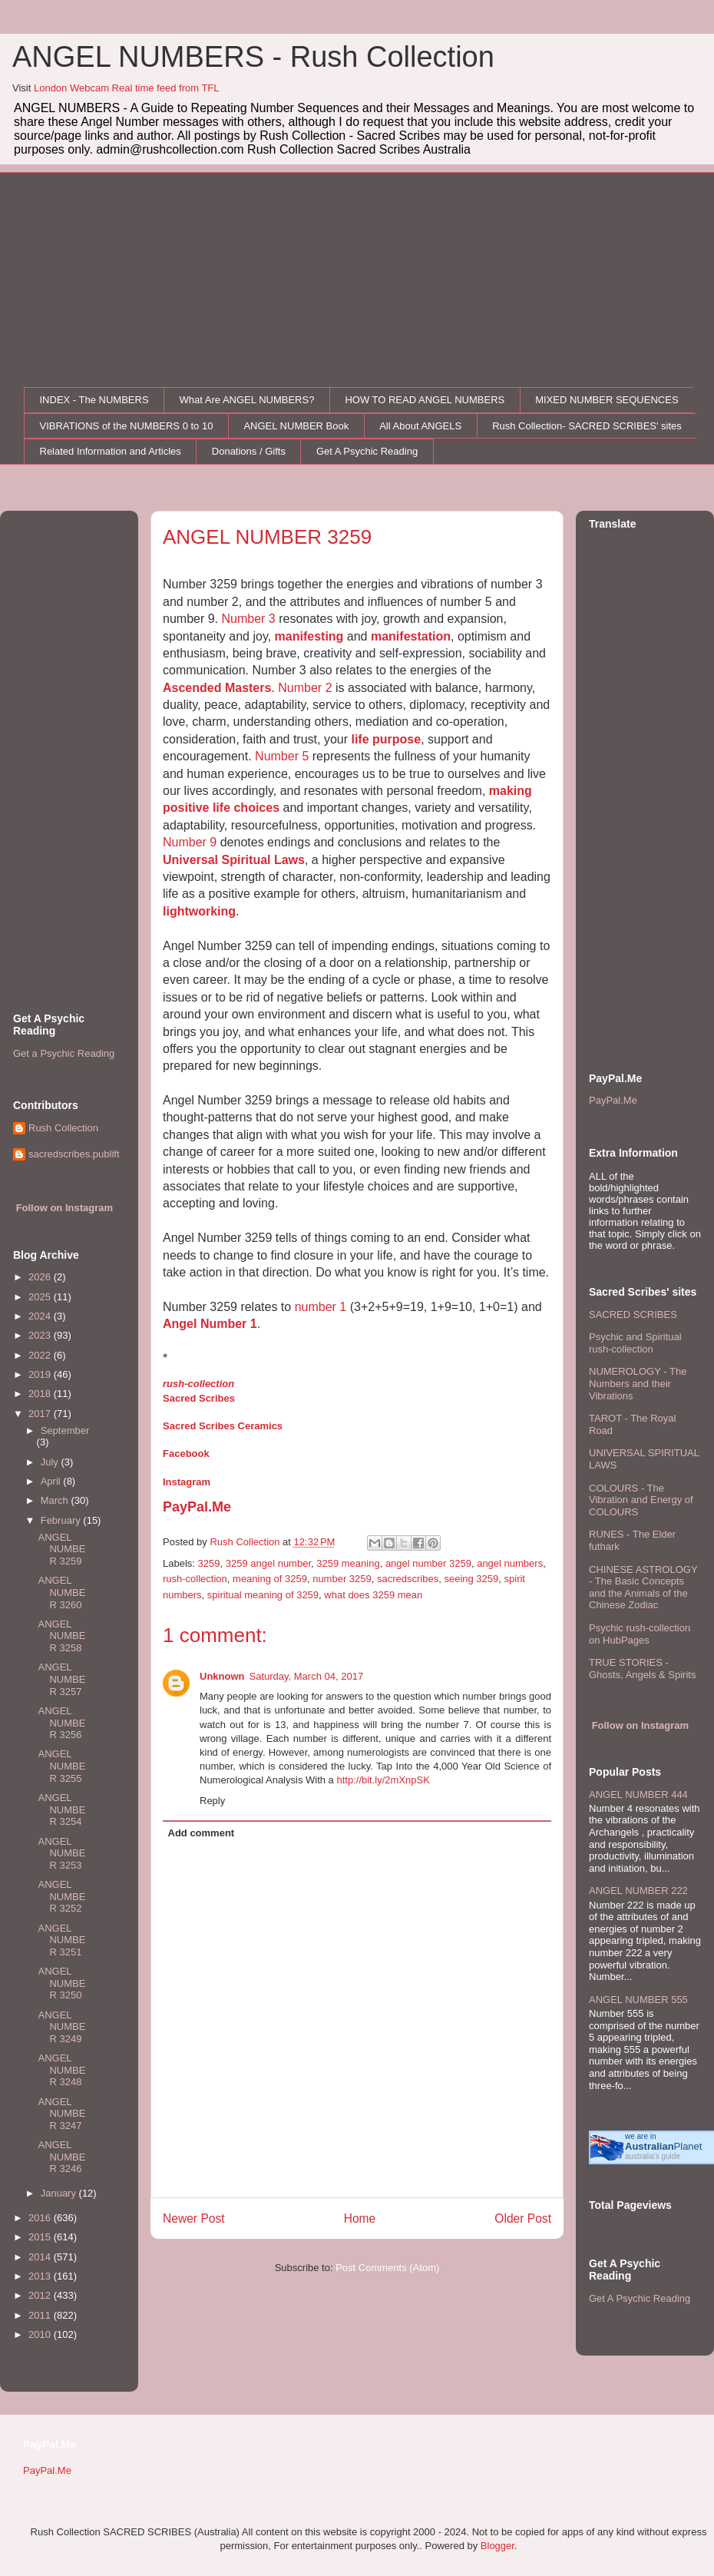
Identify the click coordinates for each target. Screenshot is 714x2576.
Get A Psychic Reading (367, 451)
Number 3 (248, 618)
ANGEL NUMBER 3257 (61, 1679)
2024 (41, 1316)
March (56, 1500)
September (65, 1430)
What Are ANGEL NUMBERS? (247, 400)
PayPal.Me (197, 1507)
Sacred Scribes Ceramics (223, 1426)
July (51, 1462)
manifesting (309, 636)
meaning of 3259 (270, 1578)
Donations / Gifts (249, 451)
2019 (41, 1374)
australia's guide (652, 2156)
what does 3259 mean (373, 1595)
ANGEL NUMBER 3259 (61, 1549)
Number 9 (190, 842)
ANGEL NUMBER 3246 (61, 2156)
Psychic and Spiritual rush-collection (635, 1343)
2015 (41, 2237)
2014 (41, 2257)
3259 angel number (268, 1563)
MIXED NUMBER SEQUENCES (606, 400)
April (52, 1481)
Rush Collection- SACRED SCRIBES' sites (587, 426)
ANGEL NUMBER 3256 (61, 1722)
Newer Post (194, 2218)
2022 (41, 1355)
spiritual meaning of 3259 (263, 1595)
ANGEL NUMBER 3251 (61, 1940)
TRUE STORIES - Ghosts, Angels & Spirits (642, 1668)
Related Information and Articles (110, 451)
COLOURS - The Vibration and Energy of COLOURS (641, 1500)
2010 (41, 2334)
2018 (41, 1393)
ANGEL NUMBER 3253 (61, 1853)
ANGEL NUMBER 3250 (61, 1983)
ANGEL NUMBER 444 (638, 1794)
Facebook (186, 1453)
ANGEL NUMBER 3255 (61, 1765)
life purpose (386, 739)
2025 (41, 1297)
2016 (41, 2217)
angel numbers (510, 1563)
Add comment (201, 1833)
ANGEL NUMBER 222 (638, 1890)
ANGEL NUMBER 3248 (61, 2070)
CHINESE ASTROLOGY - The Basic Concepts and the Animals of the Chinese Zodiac (643, 1587)
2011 (41, 2315)
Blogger (497, 2545)
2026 (41, 1277)
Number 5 (282, 756)
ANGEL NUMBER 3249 (61, 2027)
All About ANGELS (420, 426)
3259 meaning (347, 1563)
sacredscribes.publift (74, 1154)
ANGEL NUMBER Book (296, 426)
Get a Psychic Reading (63, 1053)
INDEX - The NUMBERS (94, 400)
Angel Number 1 (210, 1323)
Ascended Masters (217, 687)
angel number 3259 (428, 1563)
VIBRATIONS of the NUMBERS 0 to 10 (126, 426)
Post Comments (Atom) (387, 2267)
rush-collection (198, 1383)
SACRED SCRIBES (633, 1314)
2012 (41, 2295)
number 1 (321, 1306)
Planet (663, 2146)
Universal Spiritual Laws (234, 859)
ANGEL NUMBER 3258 (61, 1636)
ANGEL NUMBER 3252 (61, 1896)
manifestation (411, 636)
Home (360, 2218)
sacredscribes (407, 1578)
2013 (41, 2276)
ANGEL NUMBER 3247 (61, 2113)
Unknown (222, 1676)
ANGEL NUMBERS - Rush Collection (253, 57)
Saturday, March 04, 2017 (307, 1676)
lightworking (199, 911)
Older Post (522, 2218)
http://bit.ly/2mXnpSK (382, 1780)
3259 (209, 1563)
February (62, 1520)
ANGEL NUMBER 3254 (61, 1809)
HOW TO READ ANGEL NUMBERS (424, 400)
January (60, 2193)
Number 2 (305, 687)
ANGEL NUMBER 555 (638, 1999)
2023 (41, 1335)
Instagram (186, 1482)
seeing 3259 (471, 1578)
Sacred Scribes (199, 1398)
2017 (41, 1413)
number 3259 (342, 1578)
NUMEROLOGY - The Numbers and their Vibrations (637, 1383)
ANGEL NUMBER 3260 (61, 1592)
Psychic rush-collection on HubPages (639, 1634)
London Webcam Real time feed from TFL (127, 88)
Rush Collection (63, 1128)
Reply (212, 1800)
